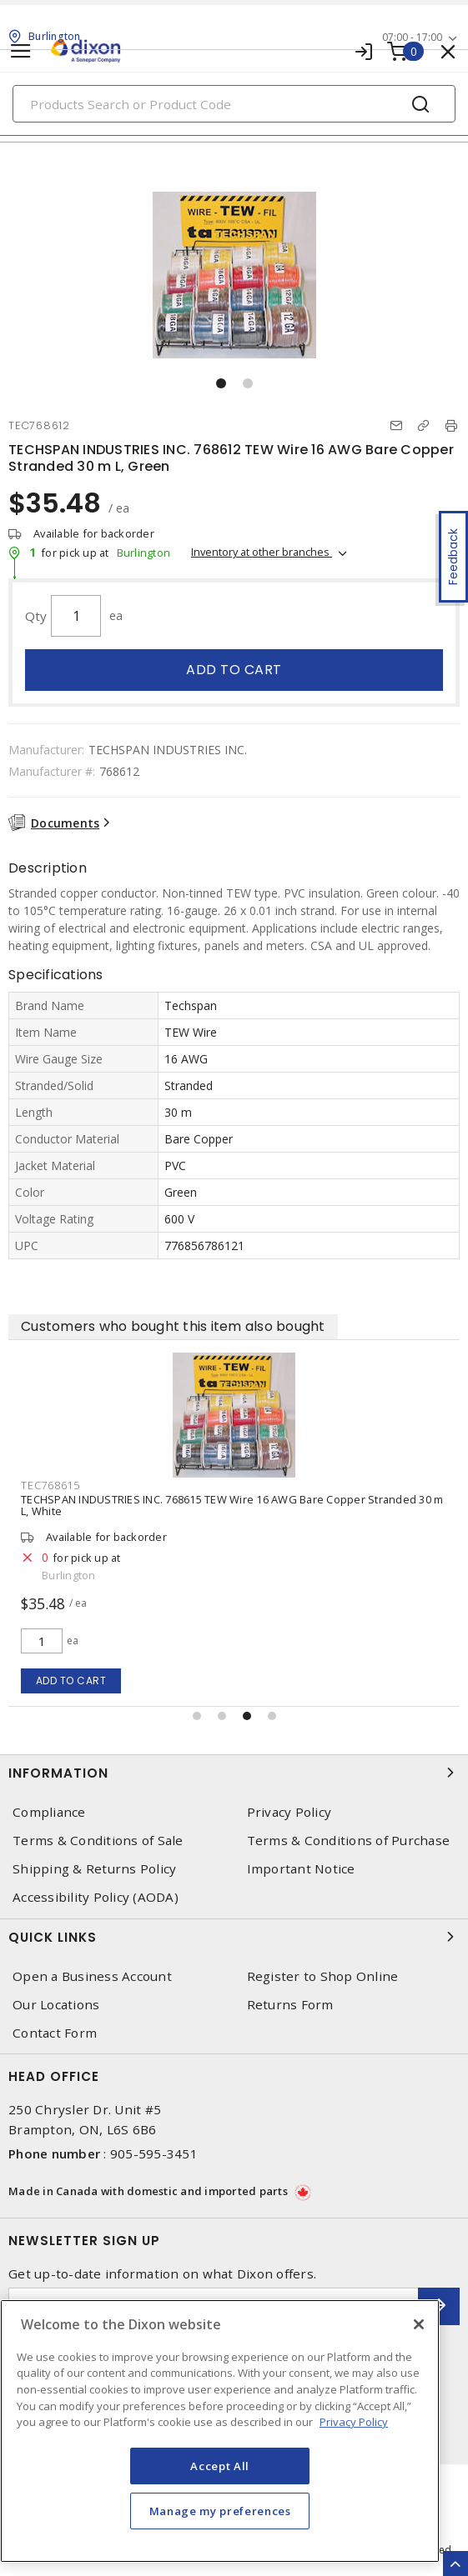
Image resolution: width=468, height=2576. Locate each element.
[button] (221, 383)
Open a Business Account (92, 1976)
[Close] (418, 2324)
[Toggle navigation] (20, 51)
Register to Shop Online (323, 1976)
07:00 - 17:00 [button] (412, 37)
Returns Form (290, 2005)
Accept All (219, 2465)
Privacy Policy (289, 1812)
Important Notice (301, 1869)
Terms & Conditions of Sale (98, 1840)
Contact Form (55, 2033)
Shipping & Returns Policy (94, 1869)
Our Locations (56, 2005)
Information (234, 1772)
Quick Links (234, 1937)
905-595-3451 (154, 2153)
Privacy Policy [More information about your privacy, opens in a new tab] (354, 2421)
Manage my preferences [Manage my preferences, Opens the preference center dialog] (220, 2510)
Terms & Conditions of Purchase (348, 1840)
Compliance (49, 1812)
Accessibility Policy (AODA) (96, 1897)
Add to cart (234, 669)
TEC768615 (125, 1485)
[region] (220, 2431)
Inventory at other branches (261, 551)
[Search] (234, 104)
